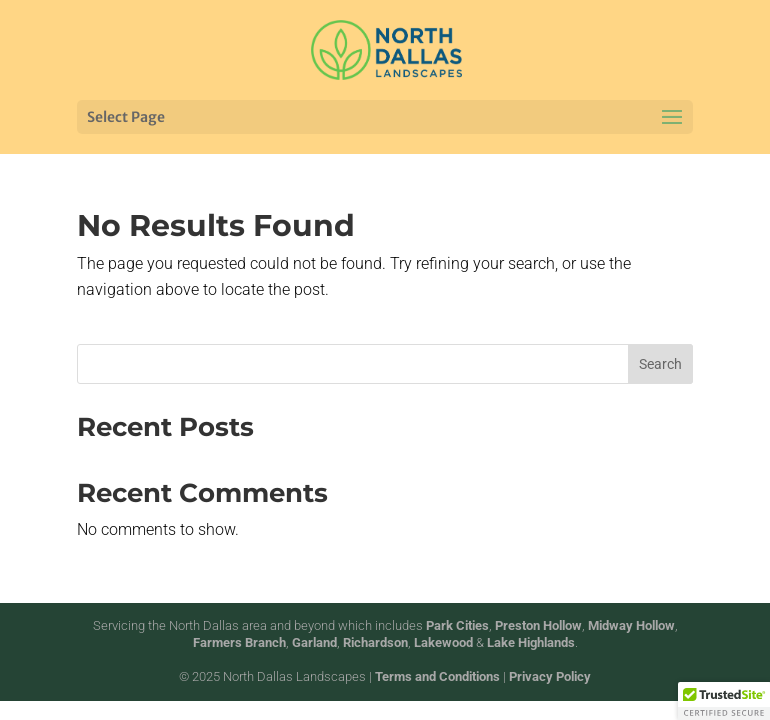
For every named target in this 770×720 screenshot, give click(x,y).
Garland (314, 642)
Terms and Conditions (437, 676)
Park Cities (457, 625)
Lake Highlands (531, 642)
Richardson (375, 642)
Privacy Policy (550, 676)
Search (660, 364)
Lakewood (443, 642)
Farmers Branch (239, 642)
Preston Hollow (538, 625)
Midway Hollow (631, 625)
